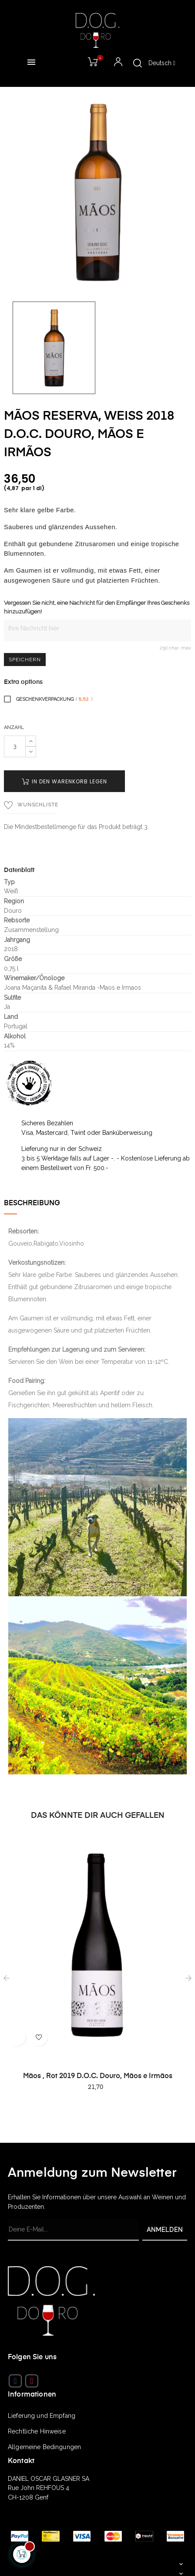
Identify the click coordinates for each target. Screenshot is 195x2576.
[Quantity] (15, 746)
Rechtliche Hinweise (37, 2431)
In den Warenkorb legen (64, 781)
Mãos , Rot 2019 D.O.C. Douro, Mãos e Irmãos (97, 2076)
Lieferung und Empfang (41, 2415)
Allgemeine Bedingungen (44, 2446)
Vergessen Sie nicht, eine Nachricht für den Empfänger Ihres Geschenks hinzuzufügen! (96, 607)
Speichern (25, 659)
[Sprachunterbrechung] (161, 63)
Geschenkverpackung (48, 699)
